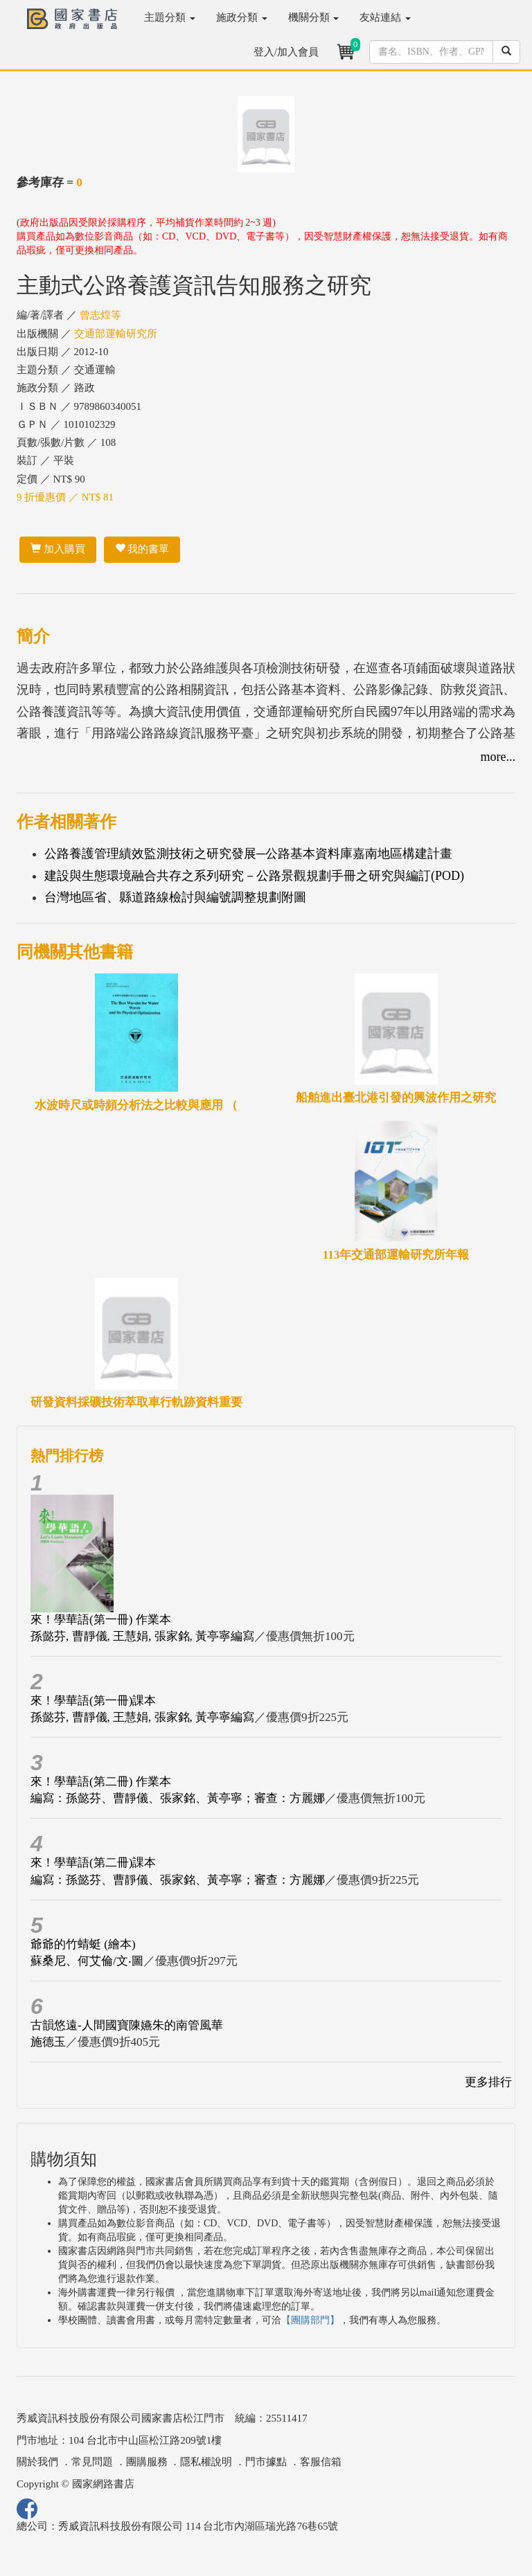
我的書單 (142, 549)
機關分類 (313, 17)
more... (498, 757)
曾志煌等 (100, 315)
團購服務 (147, 2461)
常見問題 (92, 2461)
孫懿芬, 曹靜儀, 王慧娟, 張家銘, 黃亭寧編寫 (142, 1636)
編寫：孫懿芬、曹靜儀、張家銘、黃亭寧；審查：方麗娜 (177, 1798)
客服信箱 (321, 2461)
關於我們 (37, 2461)
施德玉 (48, 2041)
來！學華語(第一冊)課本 (93, 1700)
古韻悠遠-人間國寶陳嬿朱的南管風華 (126, 2025)
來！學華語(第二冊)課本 (93, 1862)
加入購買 (57, 549)
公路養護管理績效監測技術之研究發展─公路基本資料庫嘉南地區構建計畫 (248, 854)
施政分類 (241, 17)
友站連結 (385, 17)
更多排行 (488, 2082)
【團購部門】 (310, 2320)
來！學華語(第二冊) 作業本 (100, 1781)
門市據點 (266, 2461)
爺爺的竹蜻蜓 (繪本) (83, 1944)
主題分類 (169, 17)
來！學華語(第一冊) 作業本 (100, 1619)
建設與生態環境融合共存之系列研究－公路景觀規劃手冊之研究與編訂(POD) (254, 876)
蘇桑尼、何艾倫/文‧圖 (86, 1960)
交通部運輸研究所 (115, 333)
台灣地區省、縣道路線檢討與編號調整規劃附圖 (175, 897)
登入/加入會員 (286, 51)
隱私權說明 (206, 2461)
